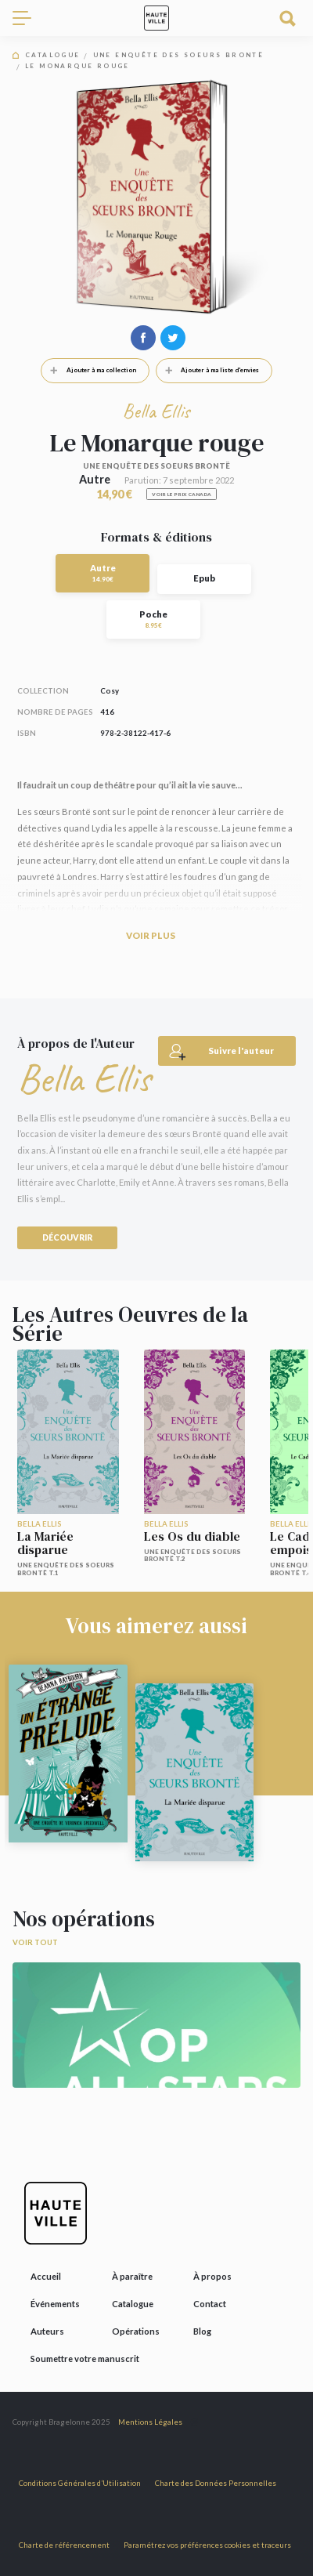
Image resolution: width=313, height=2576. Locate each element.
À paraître (132, 2276)
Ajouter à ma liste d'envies (208, 370)
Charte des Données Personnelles (215, 2483)
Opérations (136, 2331)
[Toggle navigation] (28, 18)
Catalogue (53, 55)
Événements (55, 2304)
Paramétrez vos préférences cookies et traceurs (207, 2545)
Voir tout (35, 1942)
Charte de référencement (64, 2545)
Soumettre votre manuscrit (85, 2358)
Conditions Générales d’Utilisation (80, 2483)
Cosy (109, 691)
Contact (209, 2304)
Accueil (46, 2276)
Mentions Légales (150, 2422)
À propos (212, 2276)
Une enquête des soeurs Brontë (178, 55)
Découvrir (67, 1237)
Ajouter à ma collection (88, 370)
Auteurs (47, 2331)
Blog (202, 2331)
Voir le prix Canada (181, 494)
